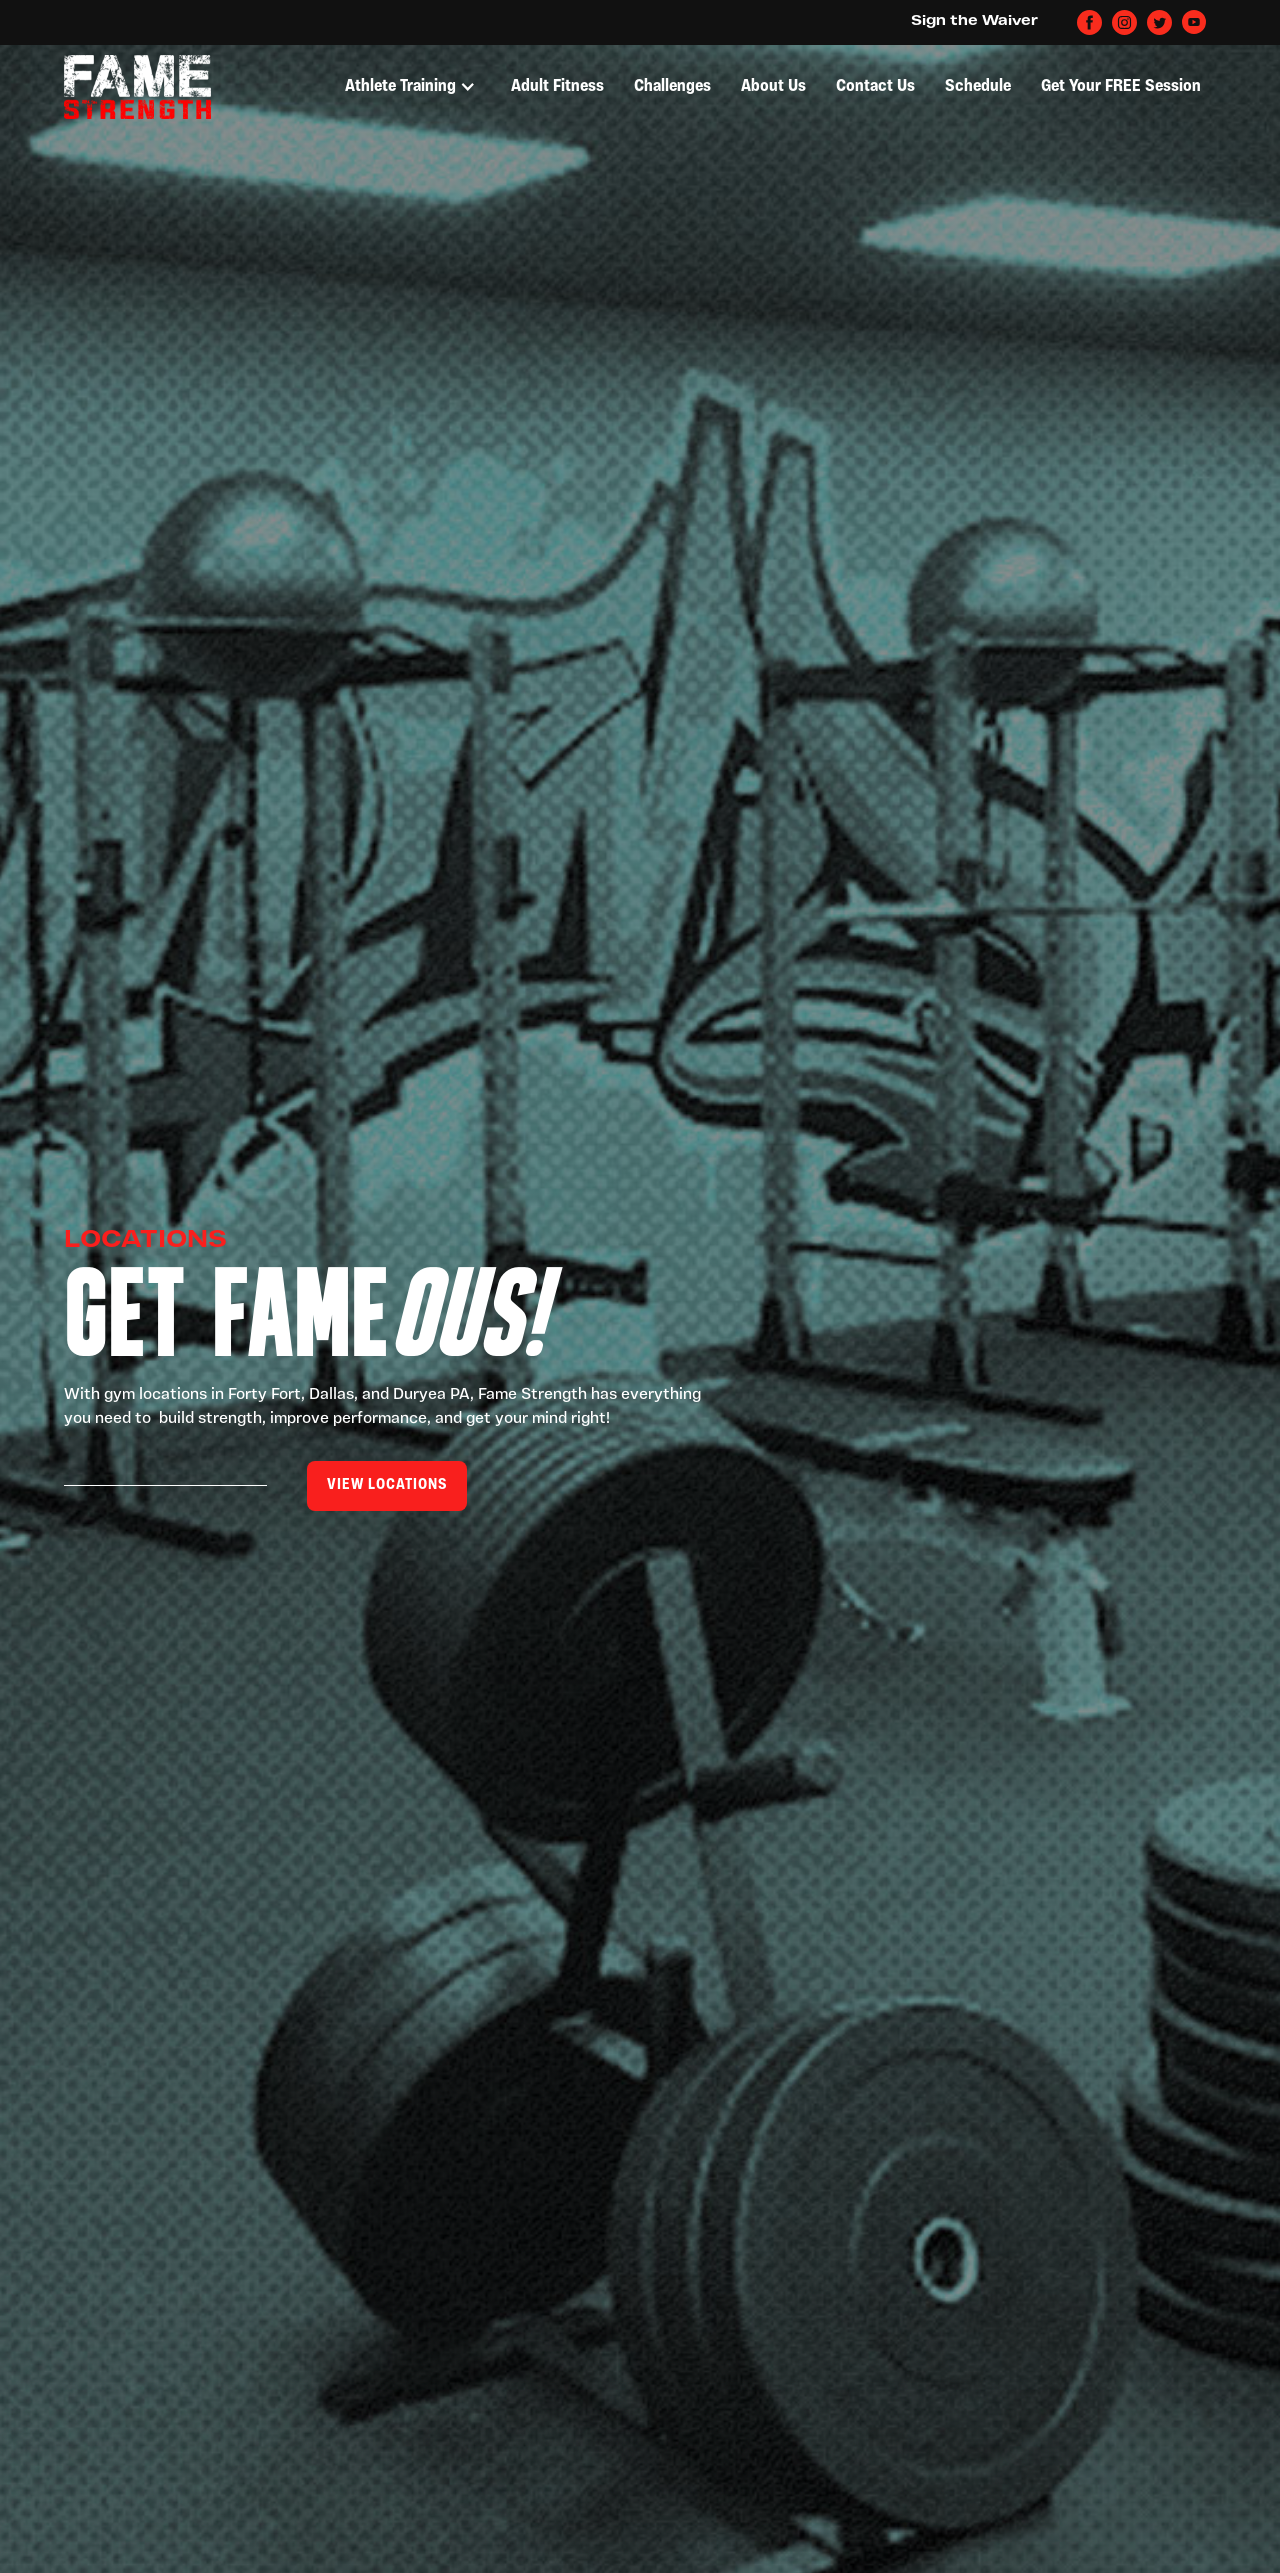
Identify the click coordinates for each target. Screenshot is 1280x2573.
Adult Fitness (557, 86)
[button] (410, 87)
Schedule (978, 86)
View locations (387, 1485)
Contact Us (875, 86)
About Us (773, 86)
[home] (137, 87)
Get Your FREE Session (1121, 86)
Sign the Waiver (974, 21)
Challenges (672, 86)
